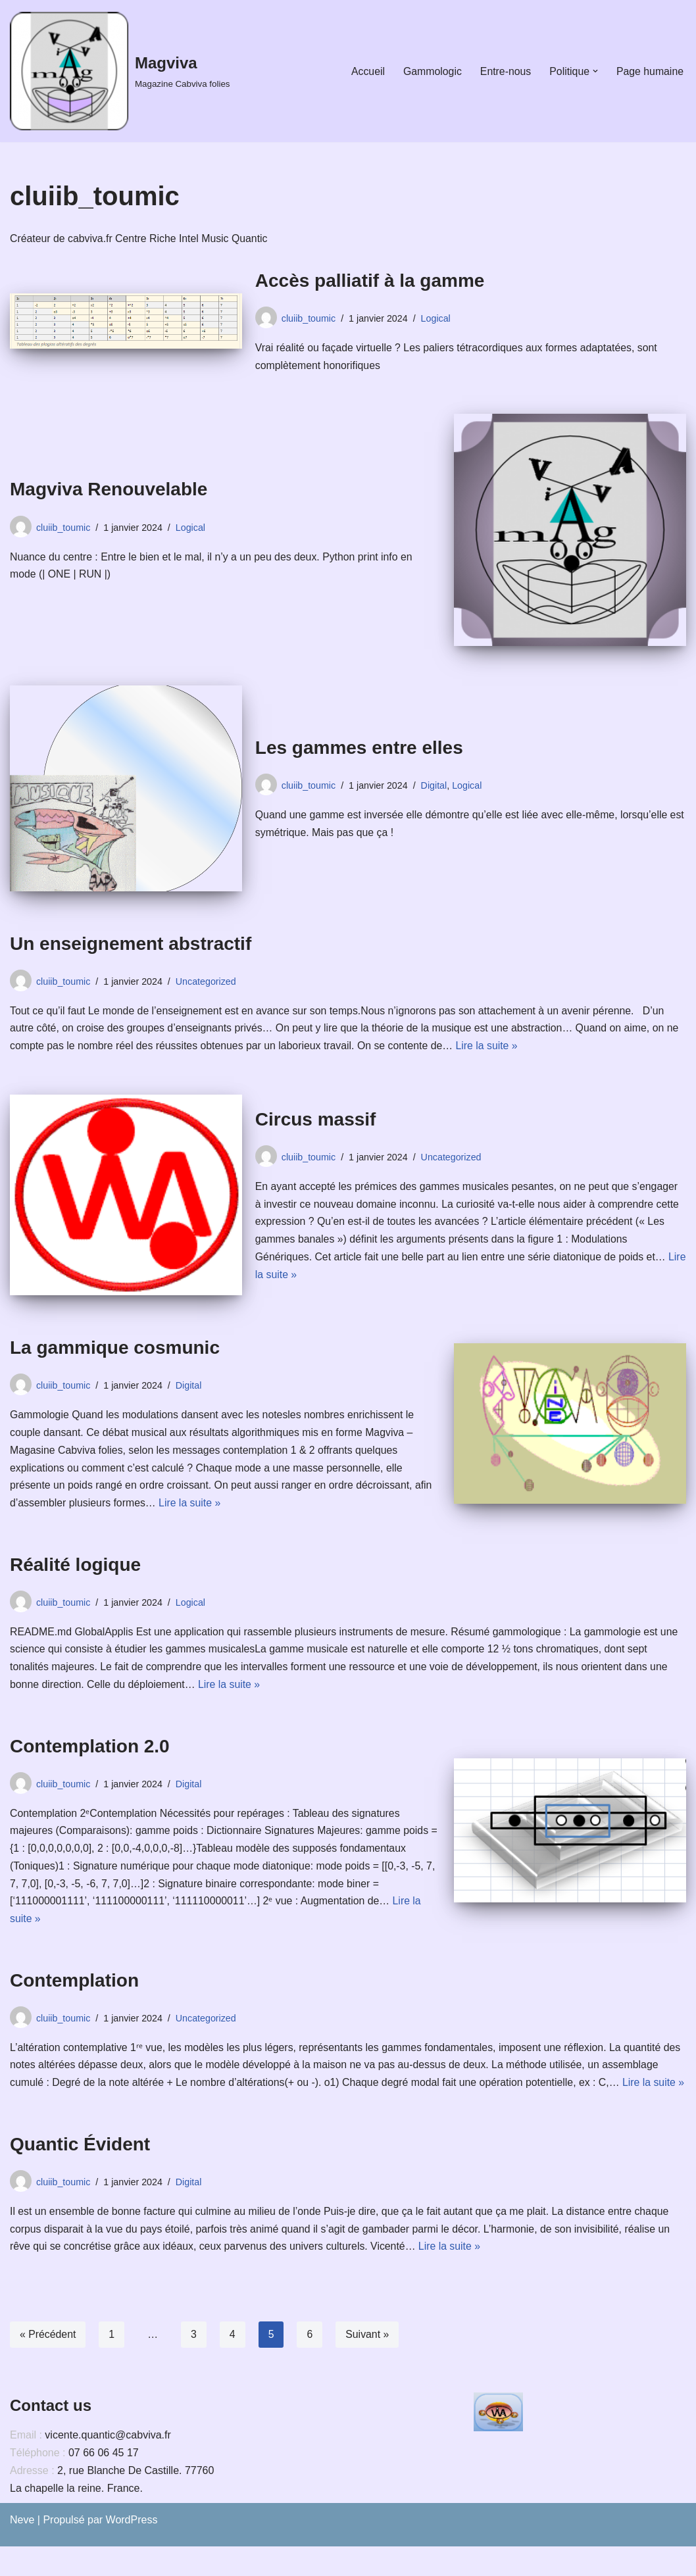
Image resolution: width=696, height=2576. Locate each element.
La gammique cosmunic (115, 1350)
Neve (22, 2549)
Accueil (366, 71)
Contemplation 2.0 (90, 1752)
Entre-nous (504, 71)
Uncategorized (207, 983)
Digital (435, 786)
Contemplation (74, 1989)
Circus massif (315, 1120)
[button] (594, 71)
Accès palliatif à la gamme (370, 280)
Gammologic (430, 71)
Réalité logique (75, 1569)
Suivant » (369, 2363)
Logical (437, 318)
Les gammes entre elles (359, 748)
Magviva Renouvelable (108, 490)
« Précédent (48, 2363)
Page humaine (650, 71)
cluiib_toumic (309, 318)
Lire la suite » (491, 1048)
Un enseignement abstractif (130, 945)
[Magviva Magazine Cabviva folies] (120, 71)
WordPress (132, 2549)
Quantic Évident (80, 2172)
